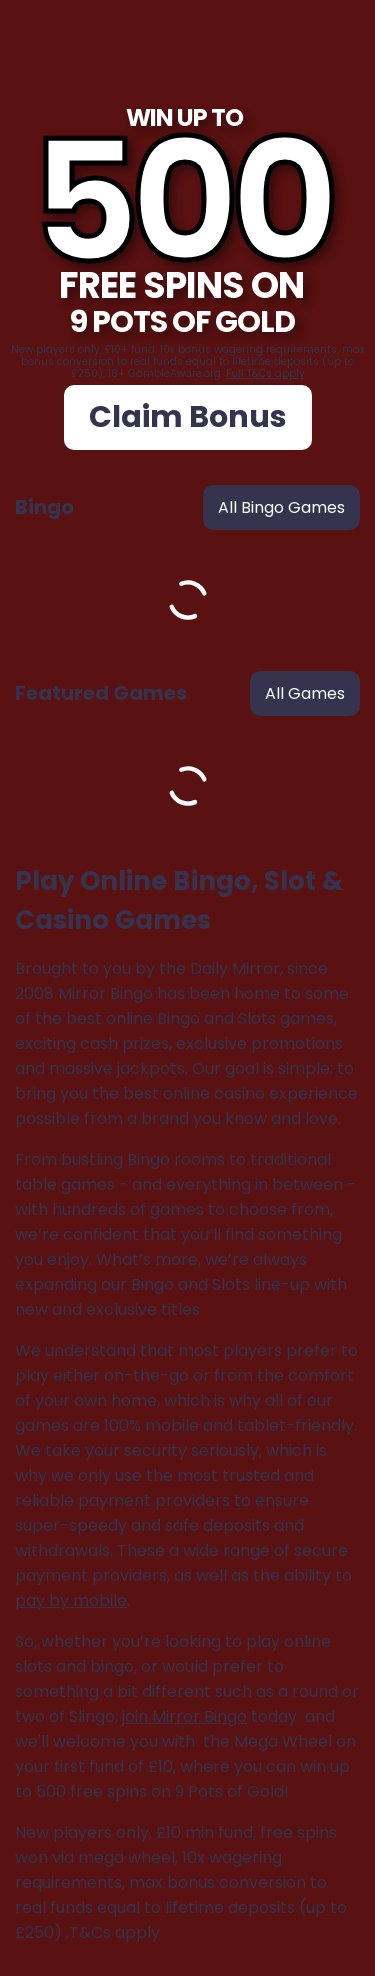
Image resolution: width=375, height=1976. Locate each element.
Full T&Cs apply (265, 373)
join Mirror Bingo (184, 1716)
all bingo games (281, 507)
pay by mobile (71, 1600)
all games (305, 693)
